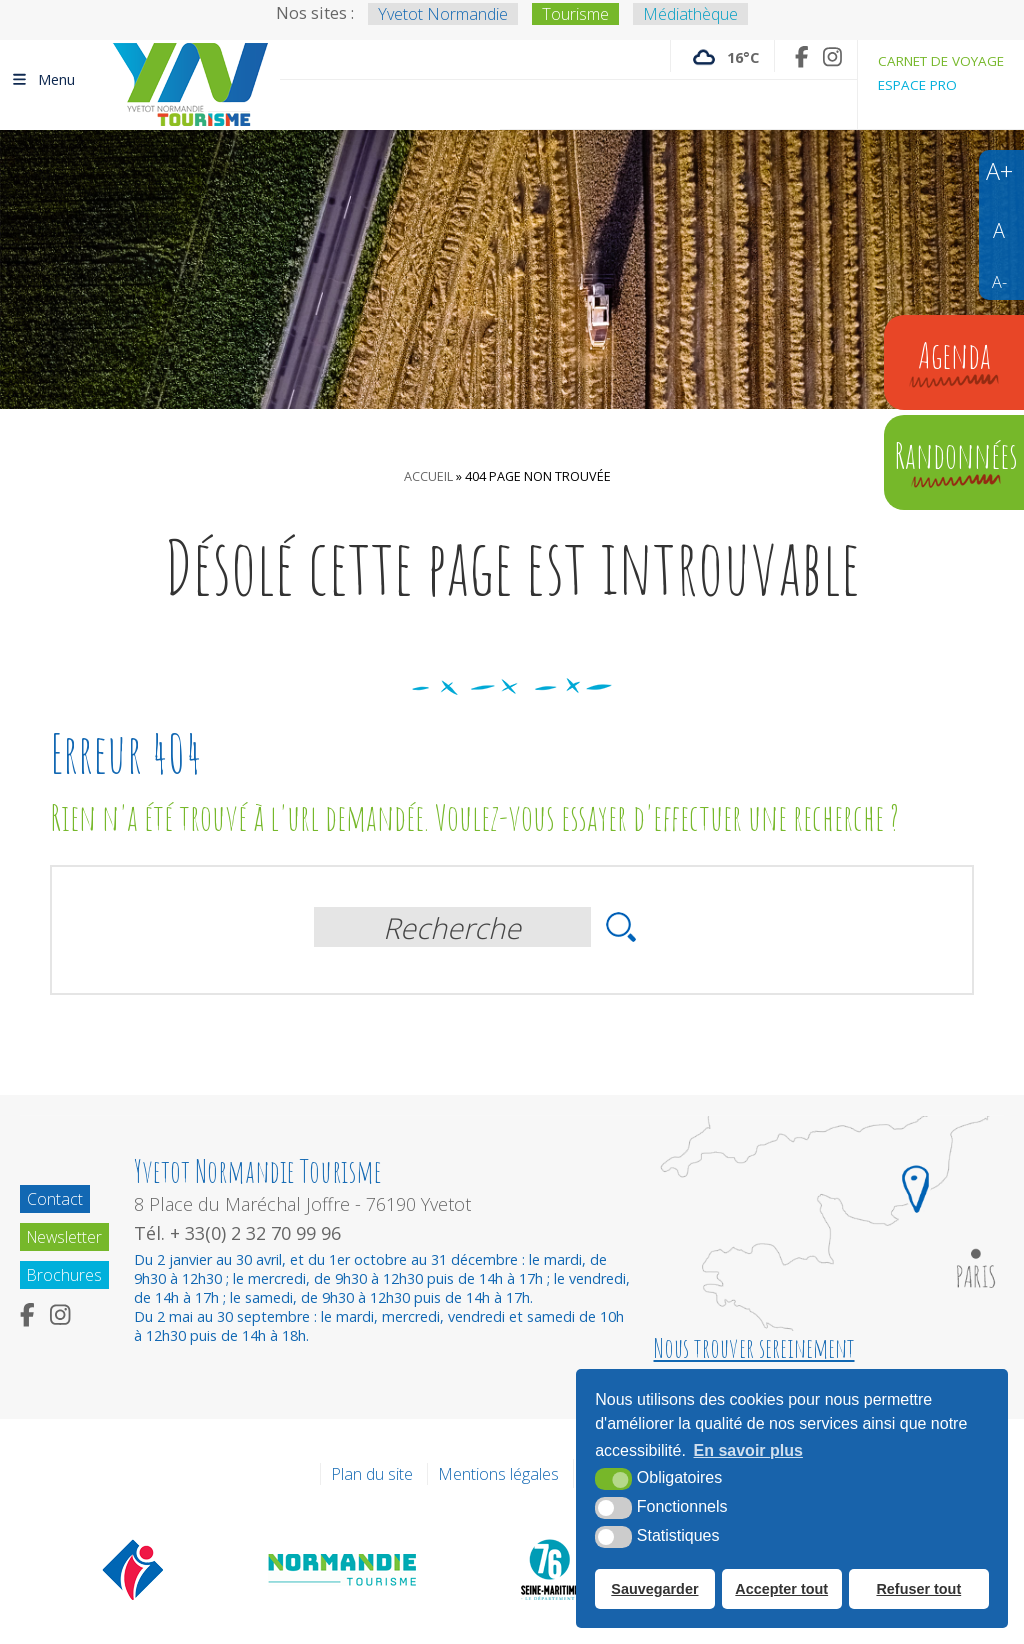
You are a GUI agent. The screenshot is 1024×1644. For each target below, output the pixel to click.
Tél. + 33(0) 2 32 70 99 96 (241, 1233)
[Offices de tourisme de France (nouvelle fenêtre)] (133, 1569)
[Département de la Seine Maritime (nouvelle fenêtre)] (549, 1569)
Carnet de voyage (941, 61)
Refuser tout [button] (918, 1589)
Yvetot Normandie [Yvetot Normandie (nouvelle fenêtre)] (443, 14)
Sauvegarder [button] (654, 1589)
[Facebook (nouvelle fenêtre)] (801, 56)
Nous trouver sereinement (754, 1348)
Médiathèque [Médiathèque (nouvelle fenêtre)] (690, 14)
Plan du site (372, 1474)
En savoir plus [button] (748, 1451)
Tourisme (575, 14)
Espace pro (917, 85)
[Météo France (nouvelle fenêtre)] (722, 56)
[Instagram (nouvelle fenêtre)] (832, 56)
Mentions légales (498, 1474)
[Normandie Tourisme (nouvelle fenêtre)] (343, 1569)
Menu (42, 79)
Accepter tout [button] (781, 1589)
